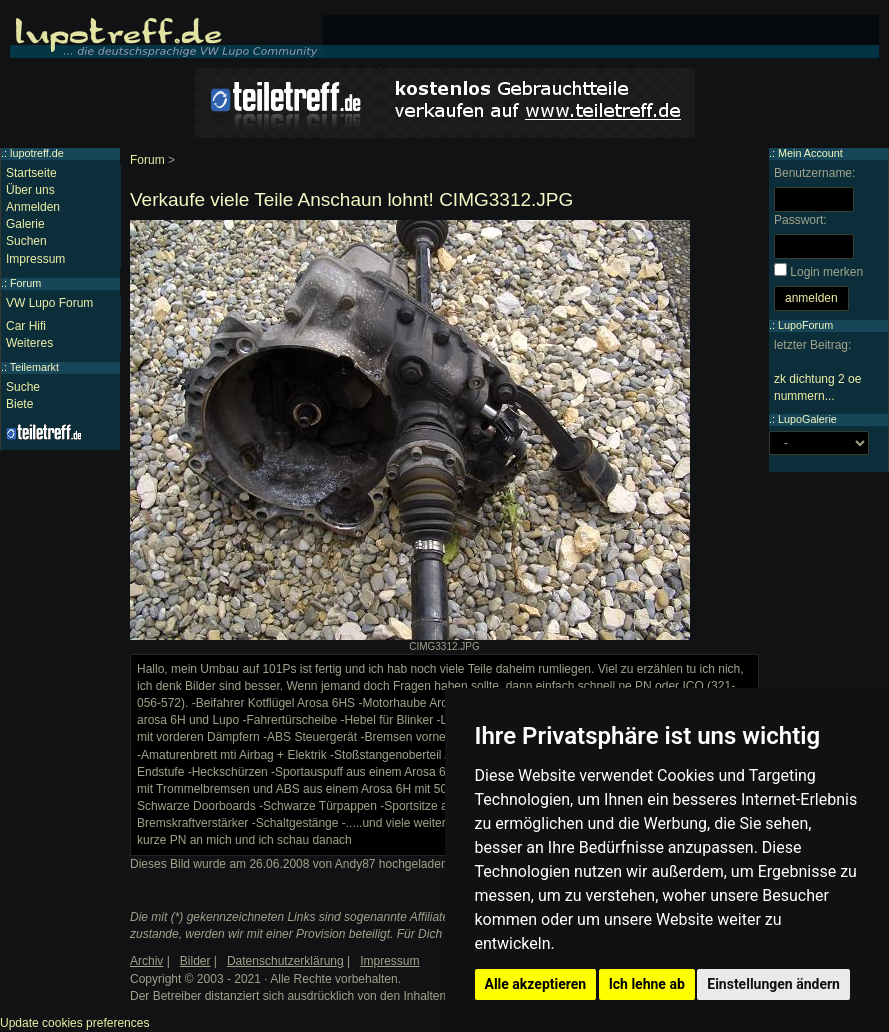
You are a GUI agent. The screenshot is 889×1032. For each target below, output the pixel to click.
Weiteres (29, 343)
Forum (147, 160)
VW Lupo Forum (49, 303)
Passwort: (800, 220)
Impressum (35, 259)
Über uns (30, 190)
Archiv (146, 961)
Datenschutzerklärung (285, 961)
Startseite (31, 173)
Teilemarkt (34, 367)
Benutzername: (814, 173)
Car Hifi (26, 326)
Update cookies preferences (74, 1023)
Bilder (195, 961)
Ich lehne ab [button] (647, 984)
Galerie (25, 224)
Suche (23, 387)
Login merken (826, 272)
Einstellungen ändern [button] (773, 984)
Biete (19, 404)
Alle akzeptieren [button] (536, 984)
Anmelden (33, 207)
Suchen (26, 241)
